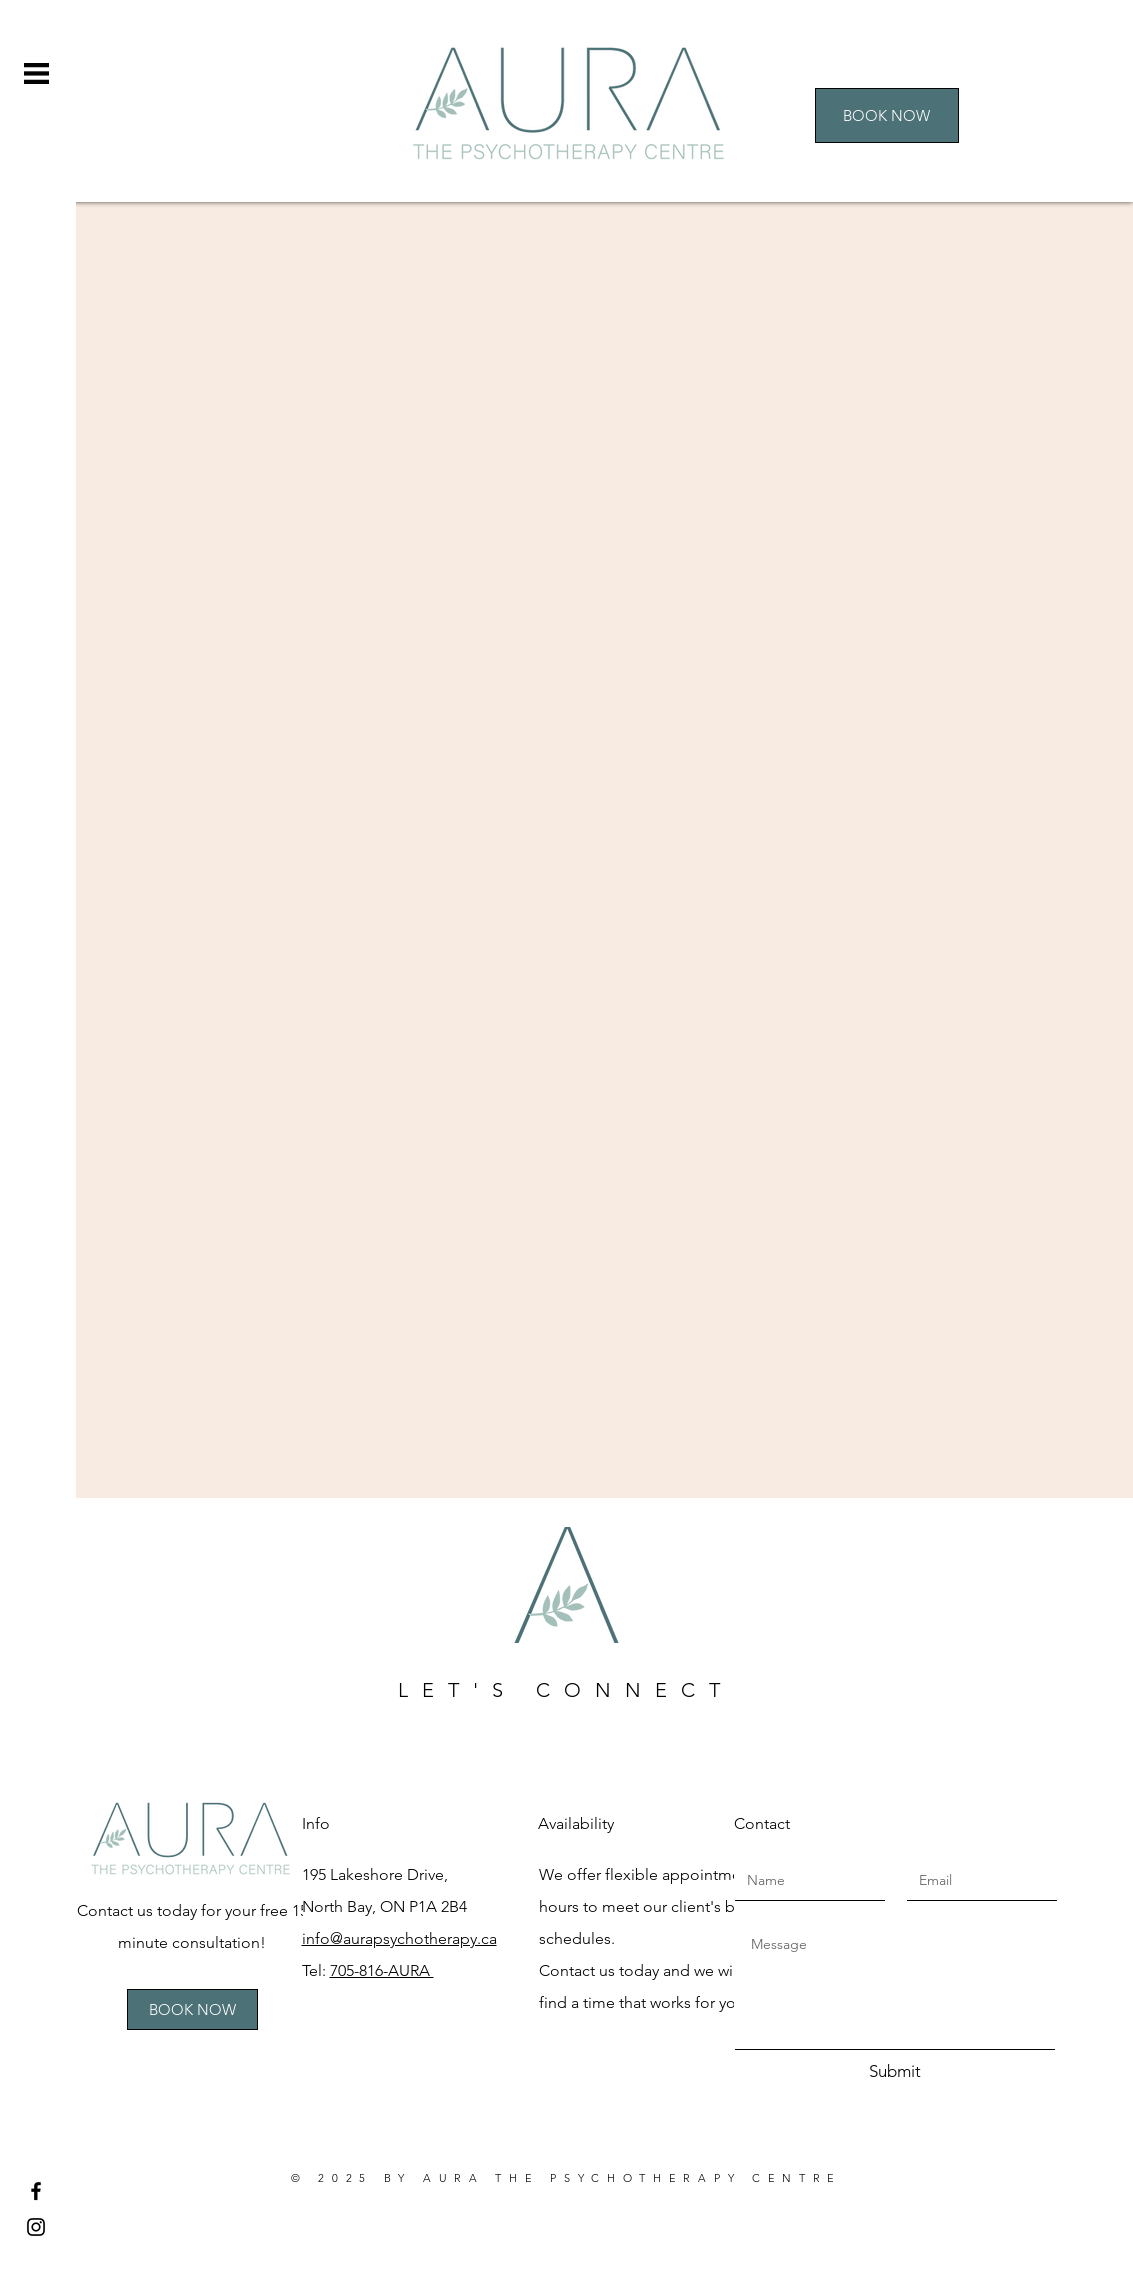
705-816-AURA (382, 1970)
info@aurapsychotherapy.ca (399, 1938)
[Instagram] (36, 2227)
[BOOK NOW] (887, 115)
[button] (36, 73)
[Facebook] (36, 2191)
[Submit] (895, 2072)
